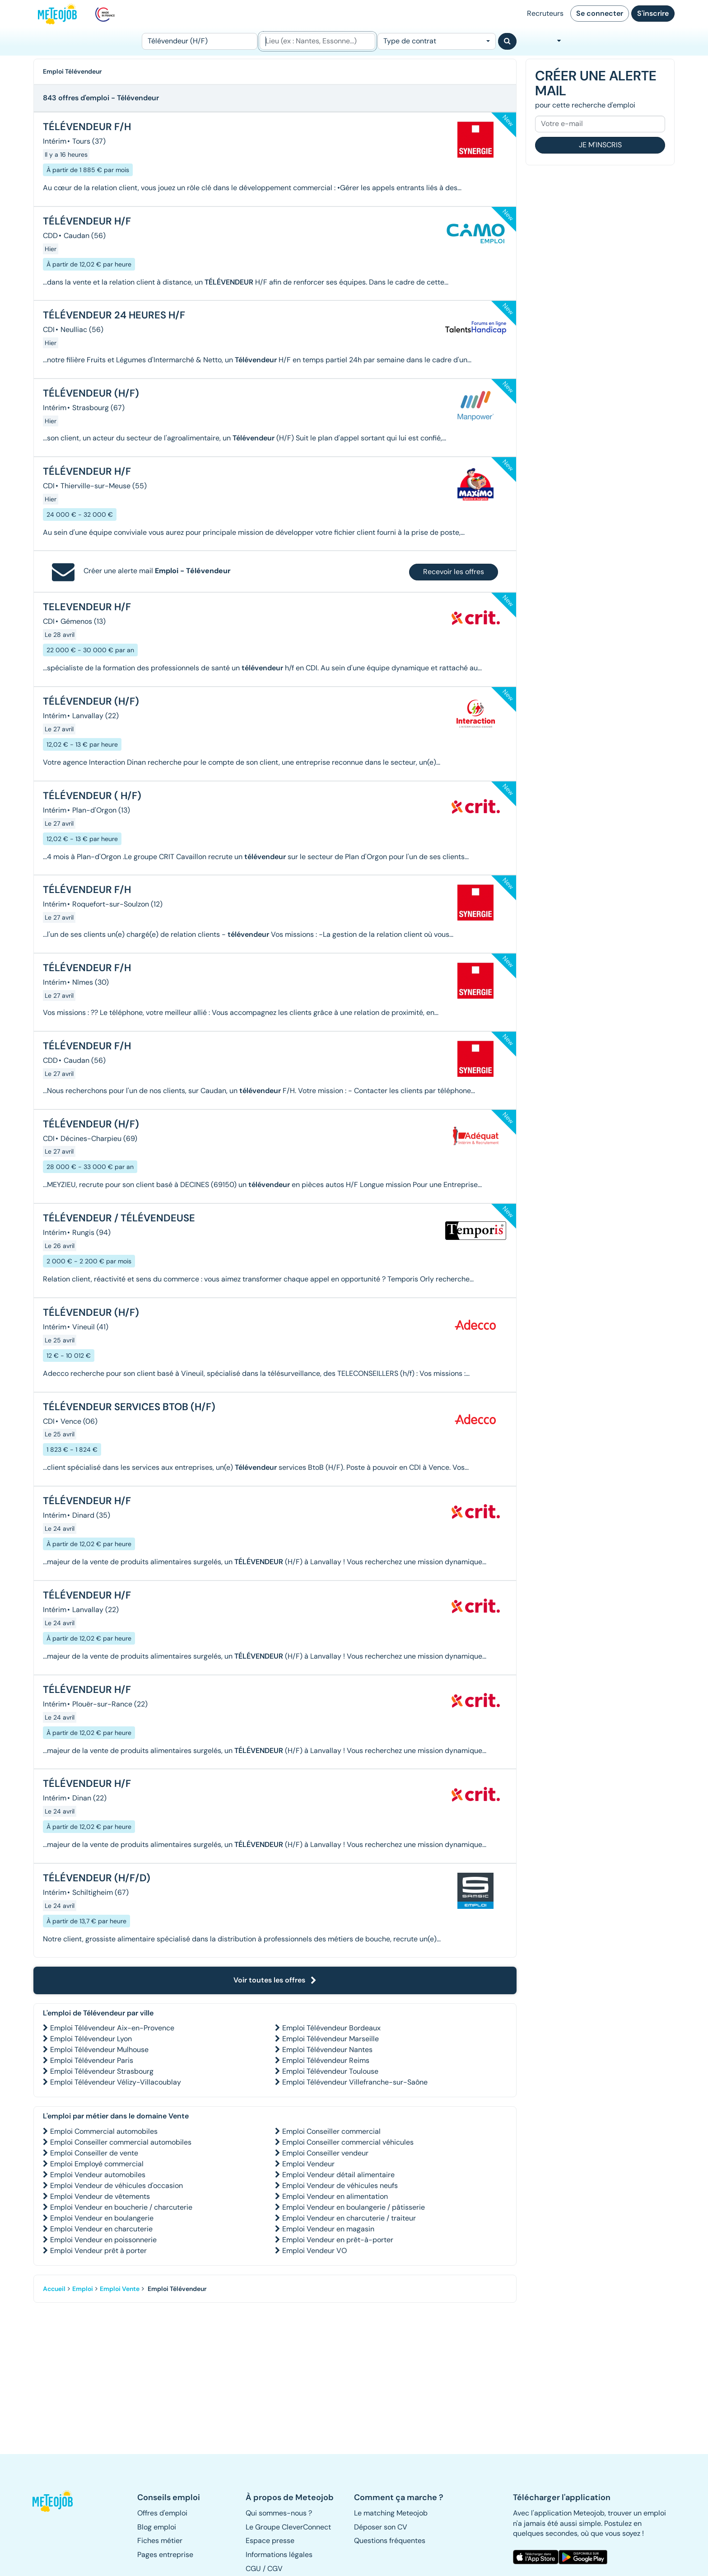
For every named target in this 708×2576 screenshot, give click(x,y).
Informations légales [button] (279, 2554)
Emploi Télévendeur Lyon (91, 2038)
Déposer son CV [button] (380, 2527)
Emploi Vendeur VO (314, 2250)
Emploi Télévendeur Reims (325, 2060)
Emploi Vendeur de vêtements (100, 2196)
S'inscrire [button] (653, 13)
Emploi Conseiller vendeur (325, 2153)
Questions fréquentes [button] (389, 2540)
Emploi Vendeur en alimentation (335, 2196)
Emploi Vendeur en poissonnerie (103, 2239)
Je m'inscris (600, 145)
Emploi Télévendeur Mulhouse (99, 2049)
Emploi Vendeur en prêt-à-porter (337, 2239)
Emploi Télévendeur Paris (91, 2060)
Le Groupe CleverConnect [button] (288, 2527)
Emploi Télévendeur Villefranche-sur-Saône (355, 2082)
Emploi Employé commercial (97, 2164)
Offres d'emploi (162, 2513)
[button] (57, 2501)
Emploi (82, 2289)
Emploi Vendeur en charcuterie (101, 2229)
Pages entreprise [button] (165, 2554)
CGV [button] (275, 2568)
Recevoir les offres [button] (453, 571)
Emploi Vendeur (308, 2164)
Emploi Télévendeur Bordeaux (331, 2028)
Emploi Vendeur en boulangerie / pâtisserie (353, 2207)
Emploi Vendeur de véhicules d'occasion (116, 2185)
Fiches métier (159, 2540)
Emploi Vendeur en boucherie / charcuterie (121, 2207)
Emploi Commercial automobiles (104, 2131)
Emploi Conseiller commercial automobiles (120, 2142)
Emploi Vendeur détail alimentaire (338, 2174)
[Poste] (199, 41)
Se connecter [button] (599, 13)
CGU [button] (253, 2568)
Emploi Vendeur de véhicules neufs (340, 2185)
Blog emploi (156, 2527)
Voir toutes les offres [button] (275, 1980)
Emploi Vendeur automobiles (97, 2174)
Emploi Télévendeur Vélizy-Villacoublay (115, 2082)
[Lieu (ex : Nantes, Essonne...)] (317, 41)
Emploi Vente (120, 2289)
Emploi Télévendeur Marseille (330, 2038)
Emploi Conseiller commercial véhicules (348, 2142)
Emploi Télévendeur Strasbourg (102, 2071)
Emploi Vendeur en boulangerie (102, 2218)
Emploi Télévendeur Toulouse (330, 2071)
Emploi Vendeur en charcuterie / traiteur (349, 2218)
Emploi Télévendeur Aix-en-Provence (112, 2028)
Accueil (54, 2289)
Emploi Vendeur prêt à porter (98, 2250)
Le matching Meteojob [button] (391, 2513)
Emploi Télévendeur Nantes (327, 2049)
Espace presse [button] (270, 2540)
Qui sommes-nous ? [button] (279, 2513)
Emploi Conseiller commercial (331, 2131)
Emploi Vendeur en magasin (328, 2229)
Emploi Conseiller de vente (94, 2153)
